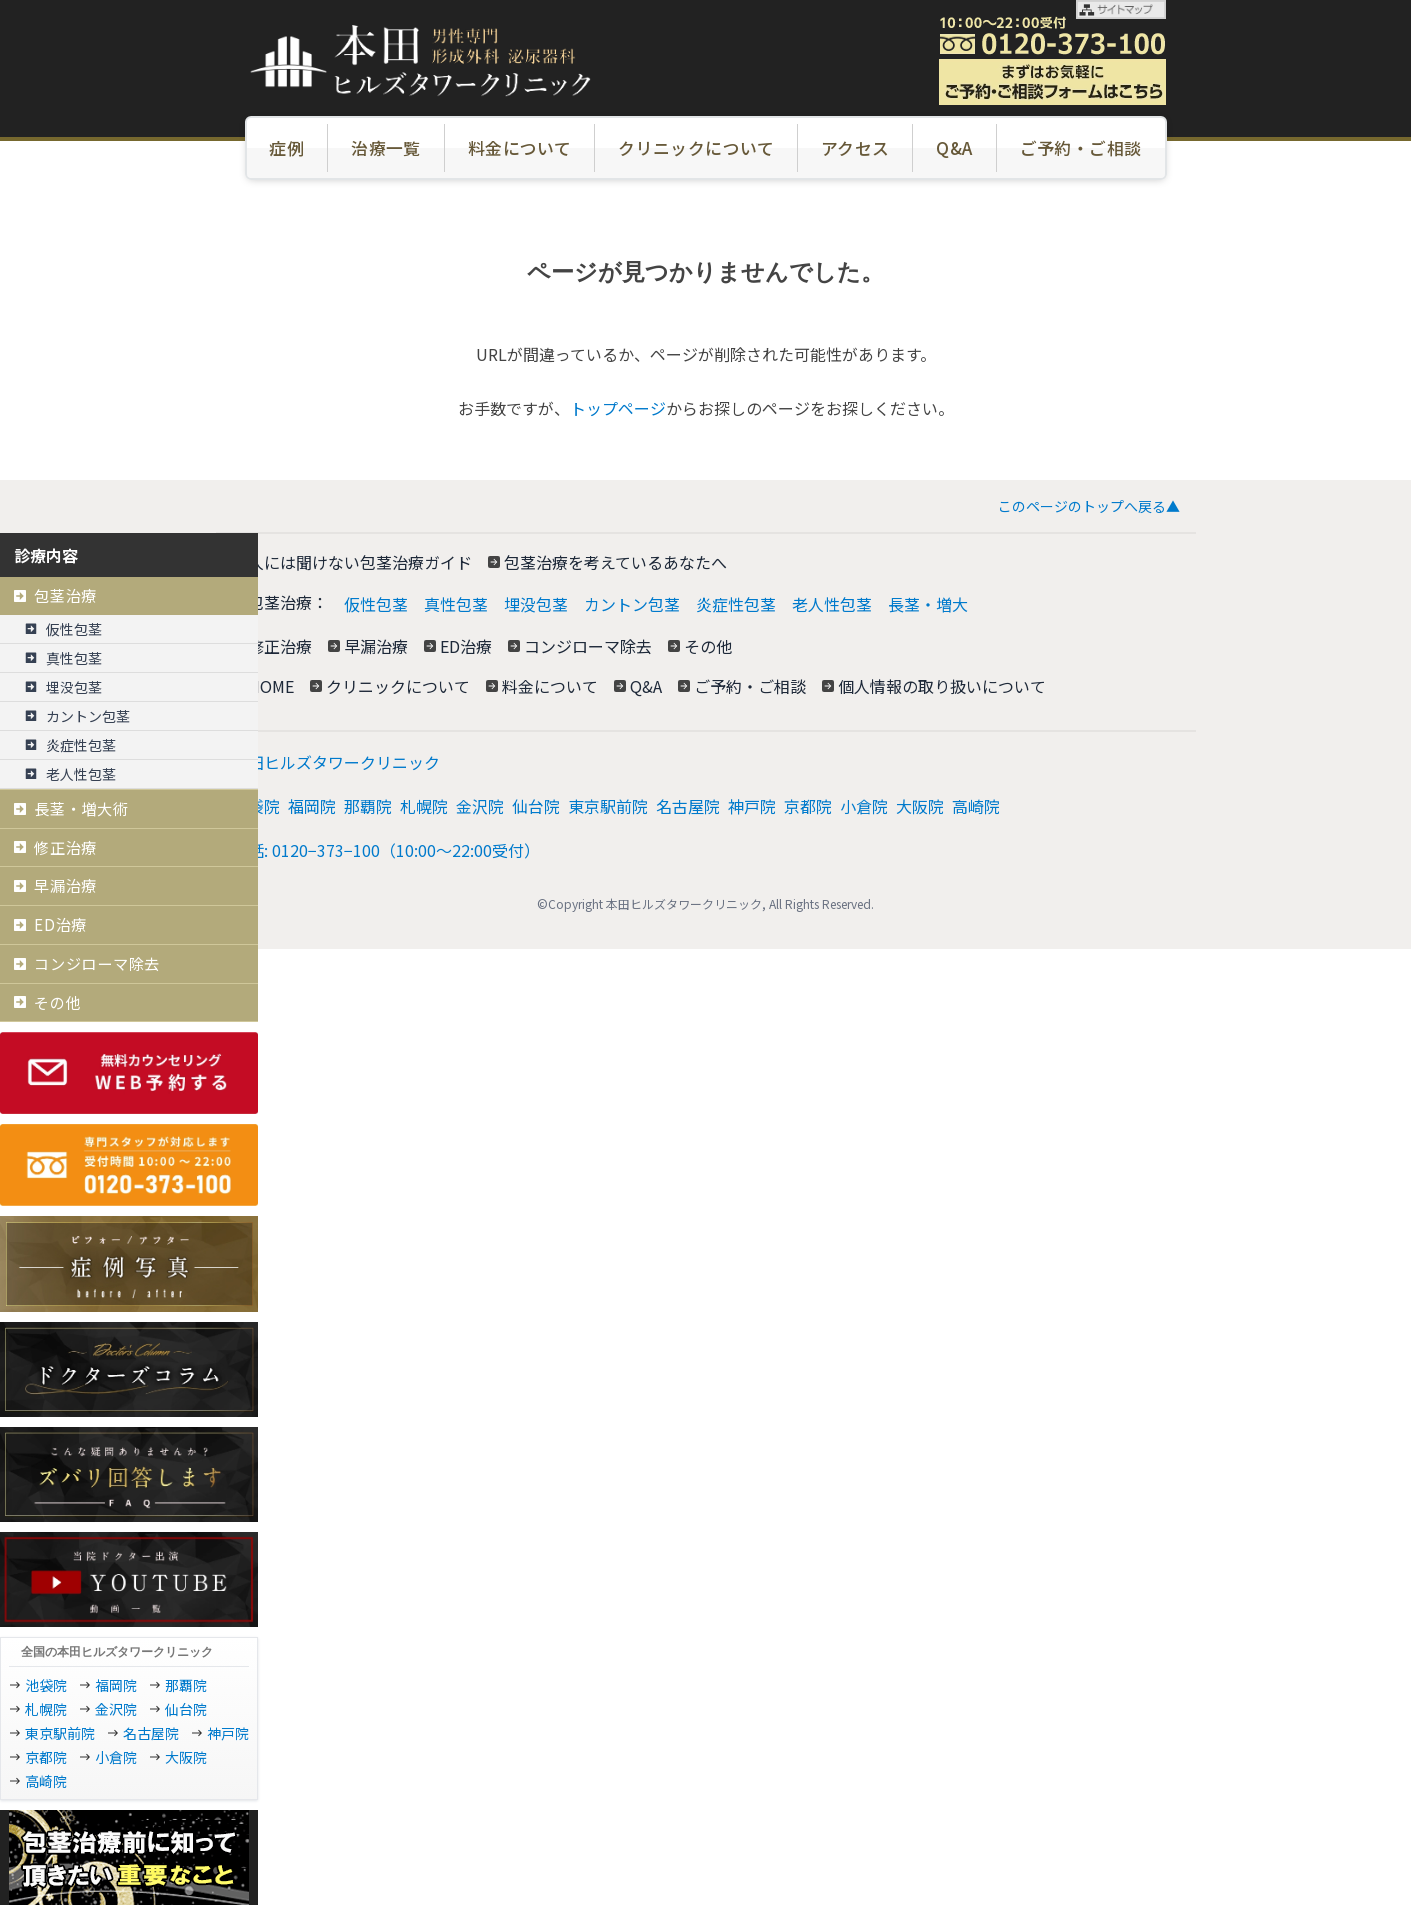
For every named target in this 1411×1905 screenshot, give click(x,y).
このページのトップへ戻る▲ (1089, 506)
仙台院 (536, 806)
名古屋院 (688, 806)
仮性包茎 (376, 604)
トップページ (618, 408)
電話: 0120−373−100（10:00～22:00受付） (386, 850)
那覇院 (368, 806)
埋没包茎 (536, 604)
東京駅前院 (608, 806)
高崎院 (976, 806)
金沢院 (480, 806)
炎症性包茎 (736, 604)
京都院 (808, 806)
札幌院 (424, 806)
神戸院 (752, 806)
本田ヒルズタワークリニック (336, 762)
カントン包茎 (632, 604)
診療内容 (46, 555)
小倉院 (864, 806)
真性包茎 (456, 604)
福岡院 (312, 806)
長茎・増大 (928, 604)
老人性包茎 (832, 604)
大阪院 (920, 806)
